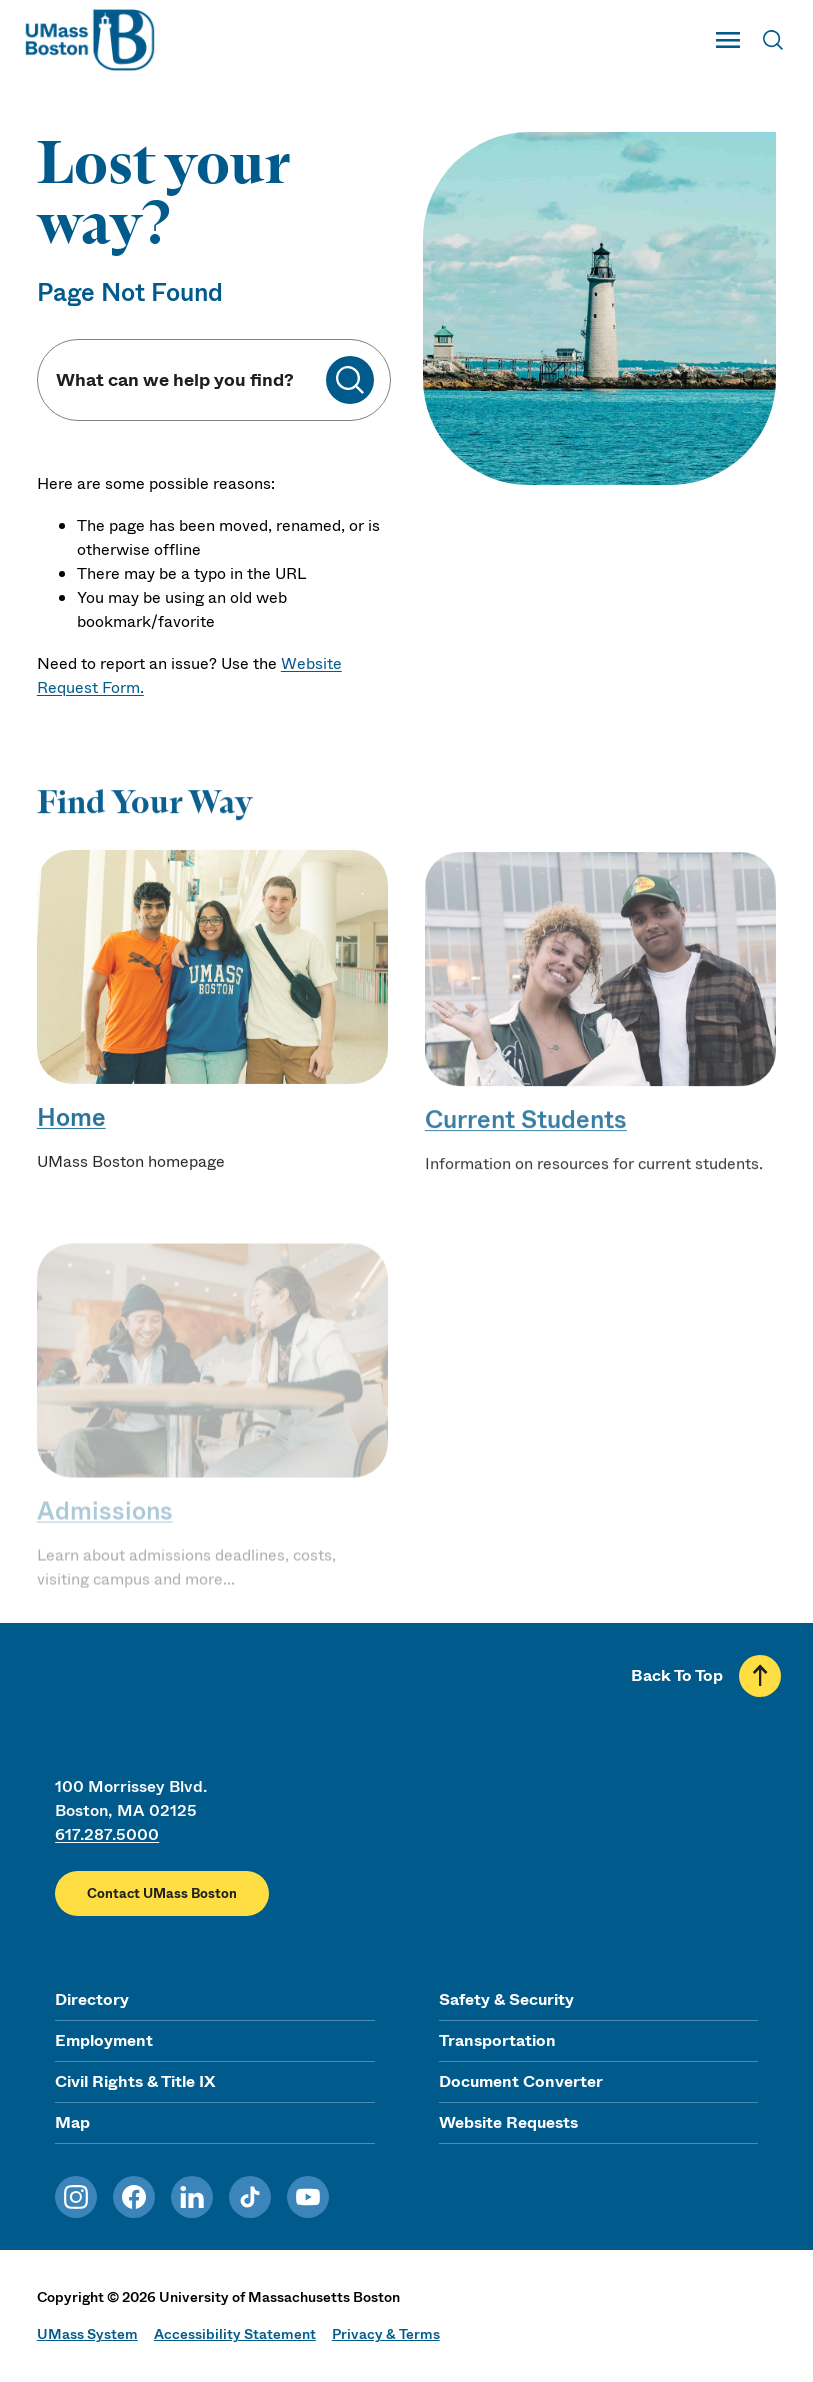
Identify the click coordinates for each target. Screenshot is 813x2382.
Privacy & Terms (386, 2334)
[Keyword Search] (190, 380)
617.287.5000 (107, 1834)
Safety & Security (506, 1999)
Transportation (497, 2040)
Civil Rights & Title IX (135, 2081)
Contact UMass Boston (162, 1893)
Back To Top (677, 1675)
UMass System (87, 2334)
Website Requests (508, 2122)
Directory (92, 1999)
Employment (104, 2040)
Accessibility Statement (235, 2334)
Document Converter (521, 2081)
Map (72, 2122)
